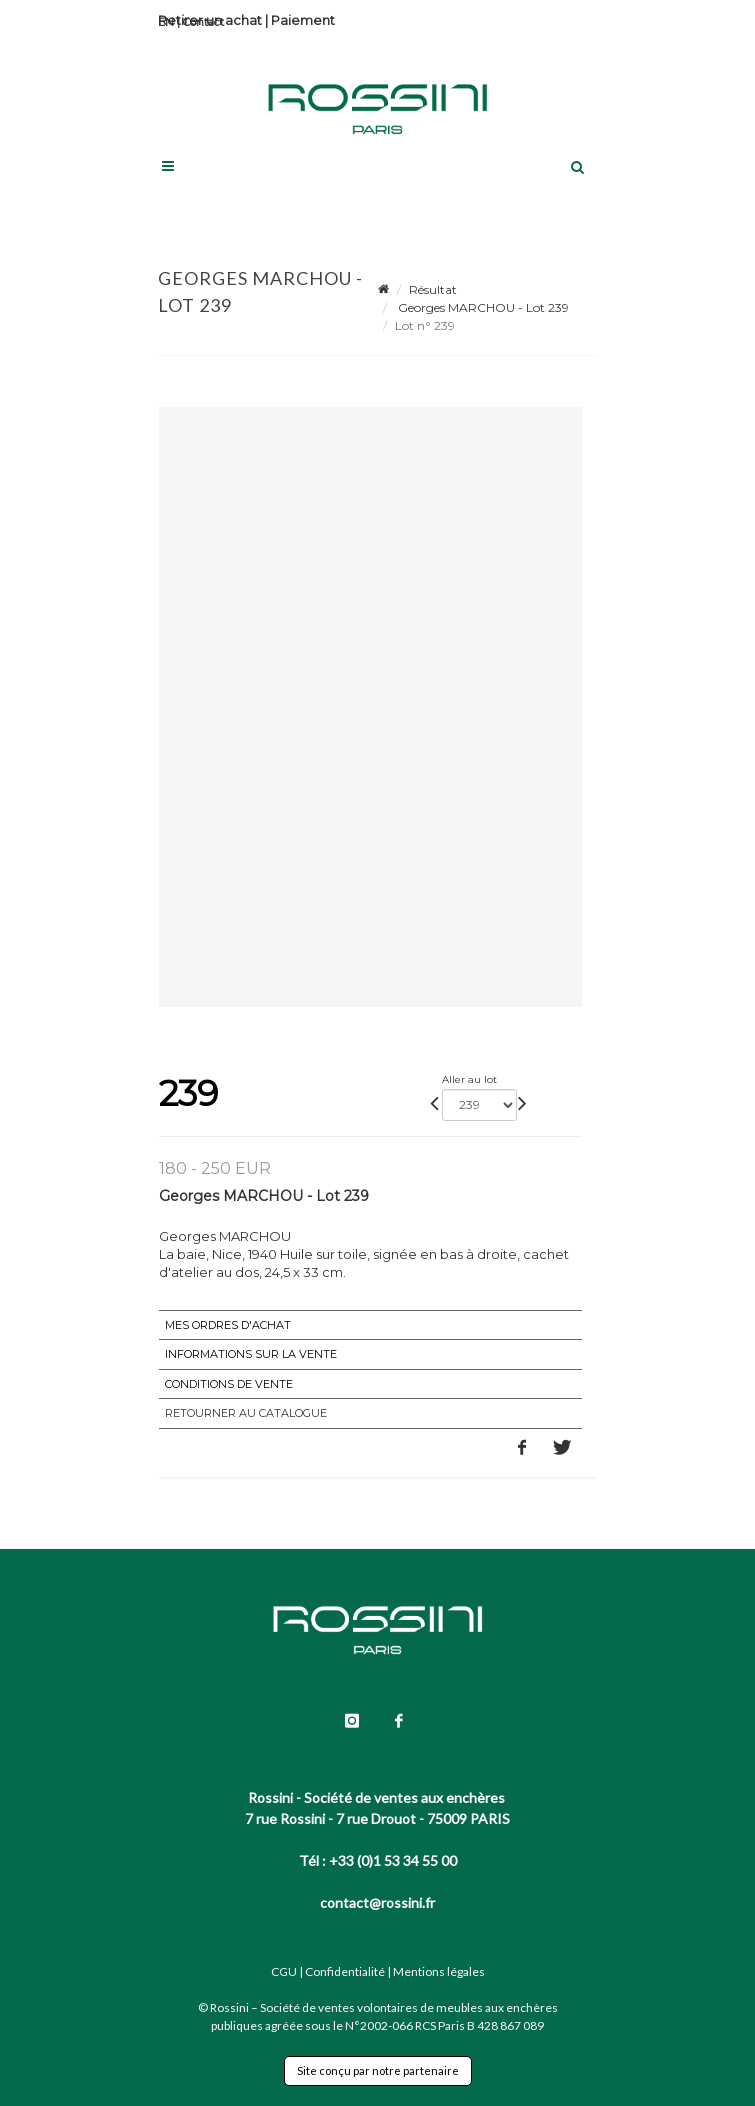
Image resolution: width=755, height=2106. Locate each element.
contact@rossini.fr (377, 1902)
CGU (284, 1971)
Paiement (303, 20)
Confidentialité (345, 1971)
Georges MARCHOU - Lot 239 (482, 307)
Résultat (433, 289)
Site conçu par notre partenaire (378, 2070)
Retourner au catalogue (246, 1413)
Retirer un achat (210, 20)
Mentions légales (439, 1971)
